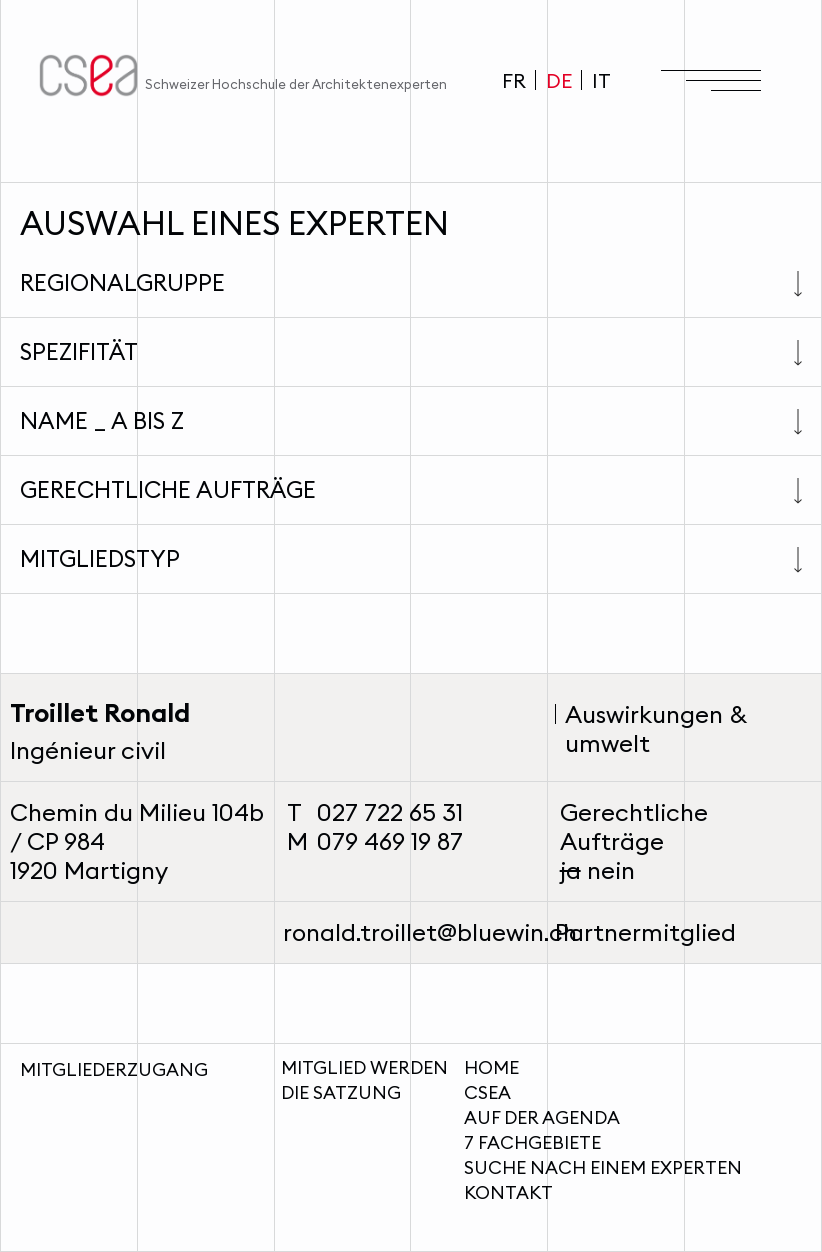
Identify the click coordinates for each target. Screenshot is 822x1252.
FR (514, 80)
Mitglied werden (364, 1067)
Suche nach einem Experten (603, 1167)
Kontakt (508, 1192)
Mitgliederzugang (114, 1069)
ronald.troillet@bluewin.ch (430, 932)
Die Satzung (341, 1092)
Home (491, 1067)
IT (601, 80)
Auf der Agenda (542, 1117)
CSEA (487, 1092)
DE (559, 80)
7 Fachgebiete (532, 1142)
